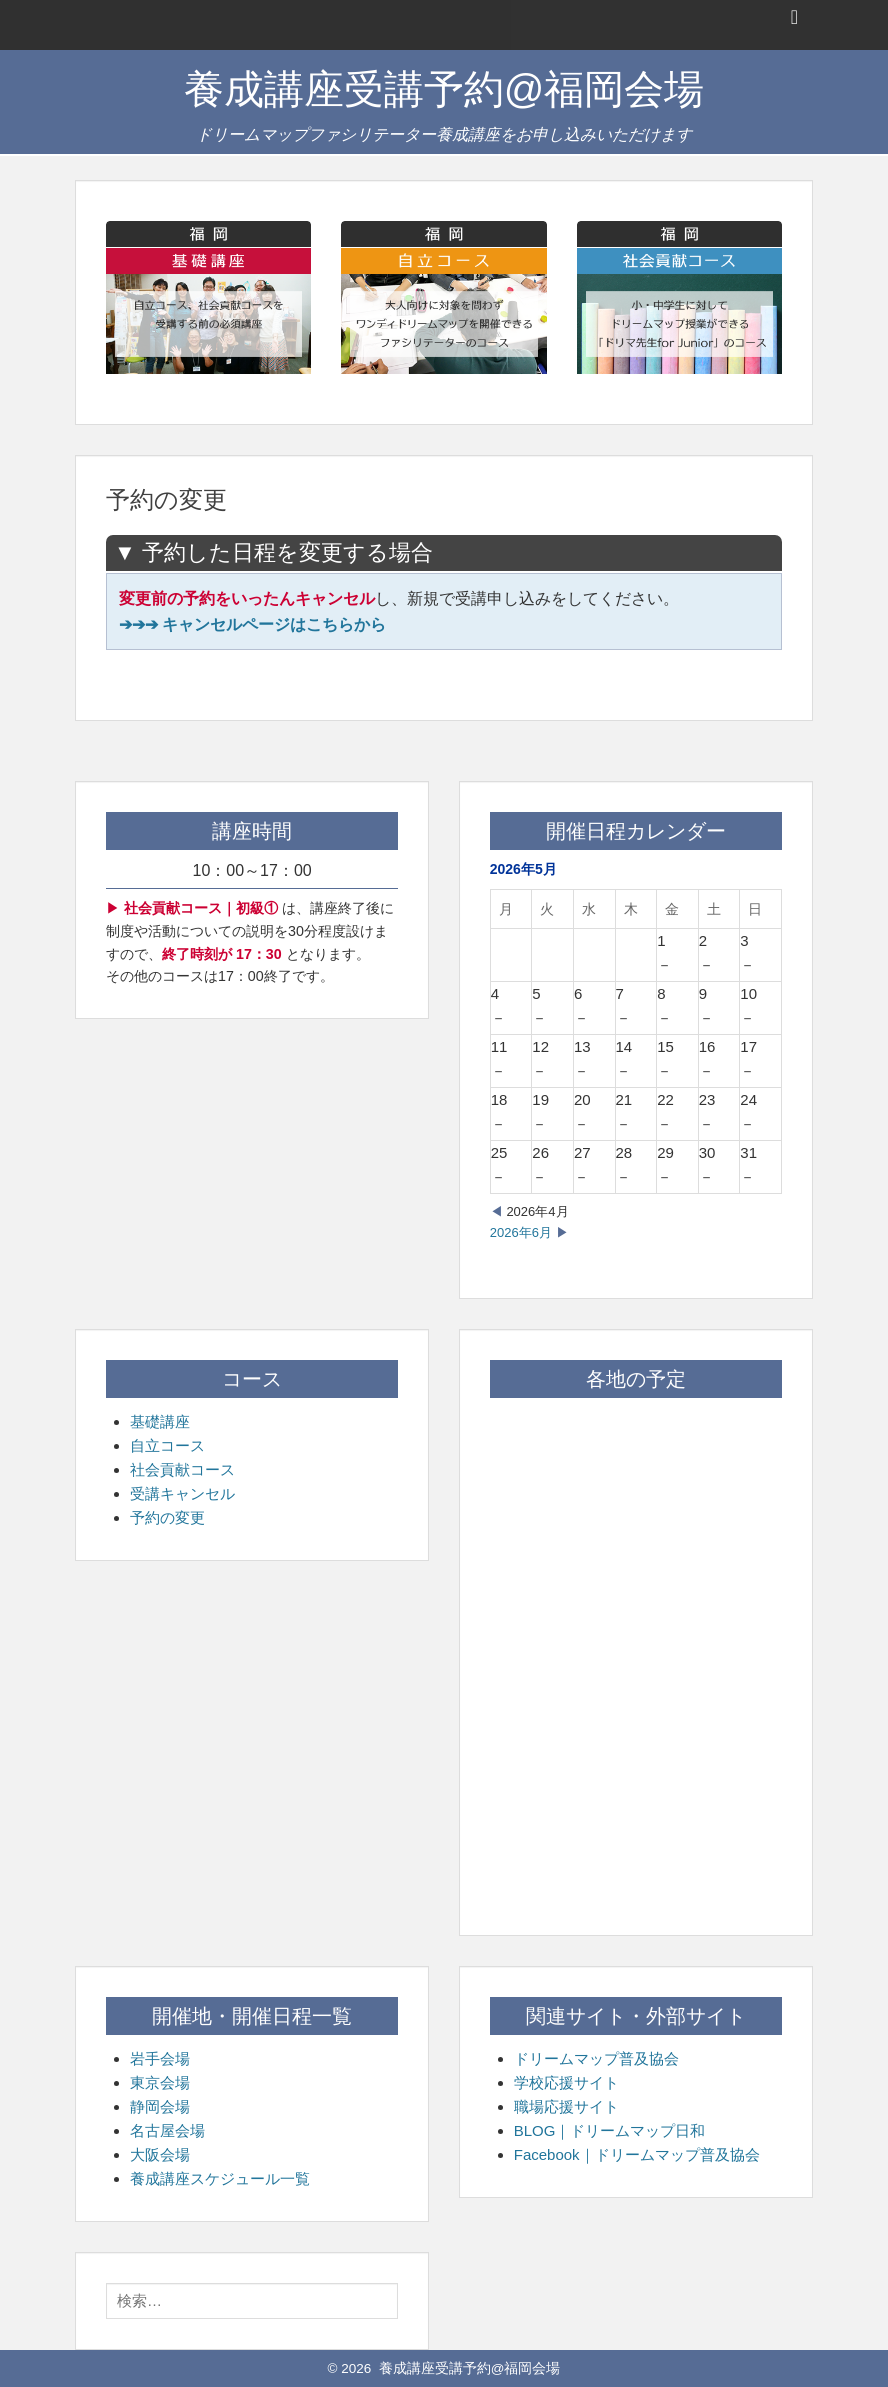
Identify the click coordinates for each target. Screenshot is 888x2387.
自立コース (167, 1445)
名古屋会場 (167, 2130)
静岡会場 (160, 2106)
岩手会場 (160, 2058)
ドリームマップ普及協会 (596, 2058)
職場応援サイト (566, 2106)
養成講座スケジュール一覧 (220, 2178)
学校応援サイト (566, 2082)
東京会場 (160, 2082)
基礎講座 (160, 1421)
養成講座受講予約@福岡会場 (444, 89)
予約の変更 (167, 1517)
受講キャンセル (182, 1493)
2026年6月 (521, 1232)
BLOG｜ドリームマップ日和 (610, 2130)
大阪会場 (160, 2154)
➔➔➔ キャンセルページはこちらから (252, 624)
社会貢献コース (182, 1469)
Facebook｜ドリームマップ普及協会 (637, 2154)
